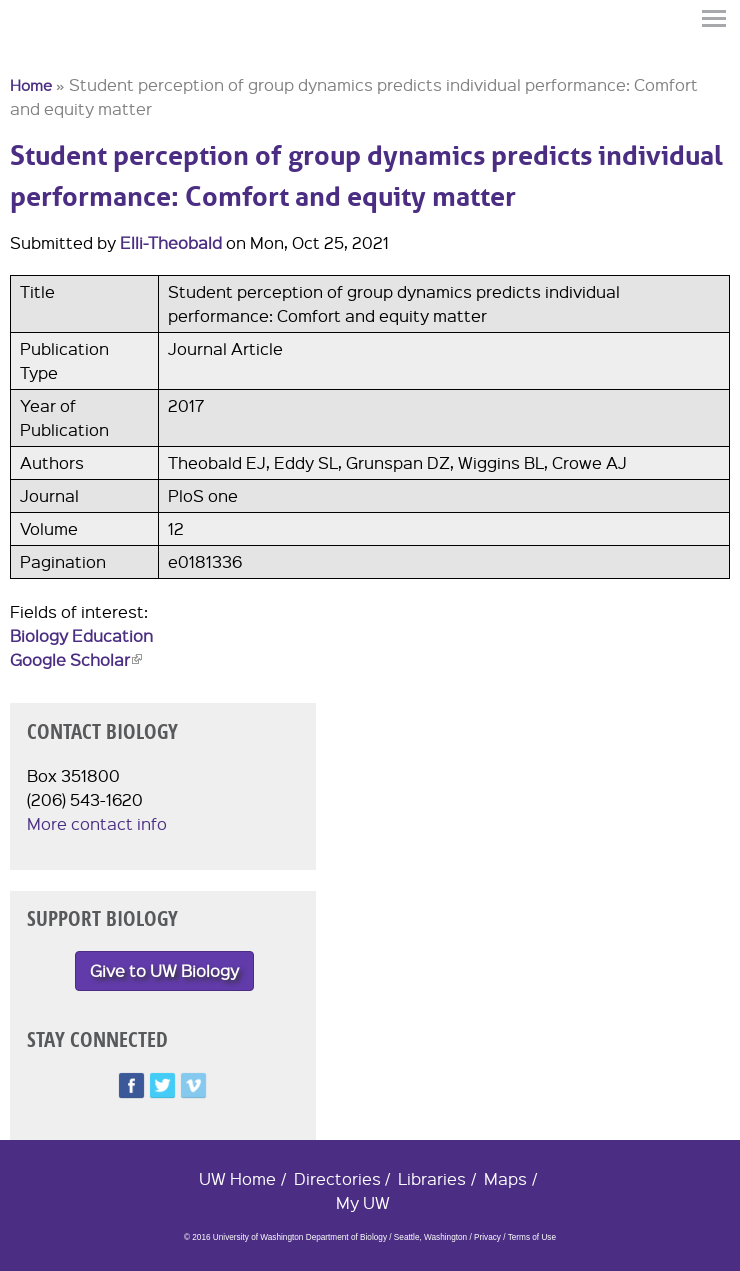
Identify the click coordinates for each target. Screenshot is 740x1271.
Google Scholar (76, 659)
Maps (505, 1178)
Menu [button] (715, 18)
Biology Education (81, 635)
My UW (363, 1202)
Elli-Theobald (171, 242)
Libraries (432, 1178)
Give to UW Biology (164, 970)
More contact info (97, 823)
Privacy (487, 1237)
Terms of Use (532, 1237)
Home (31, 85)
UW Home (237, 1178)
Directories (337, 1178)
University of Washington (46, 53)
